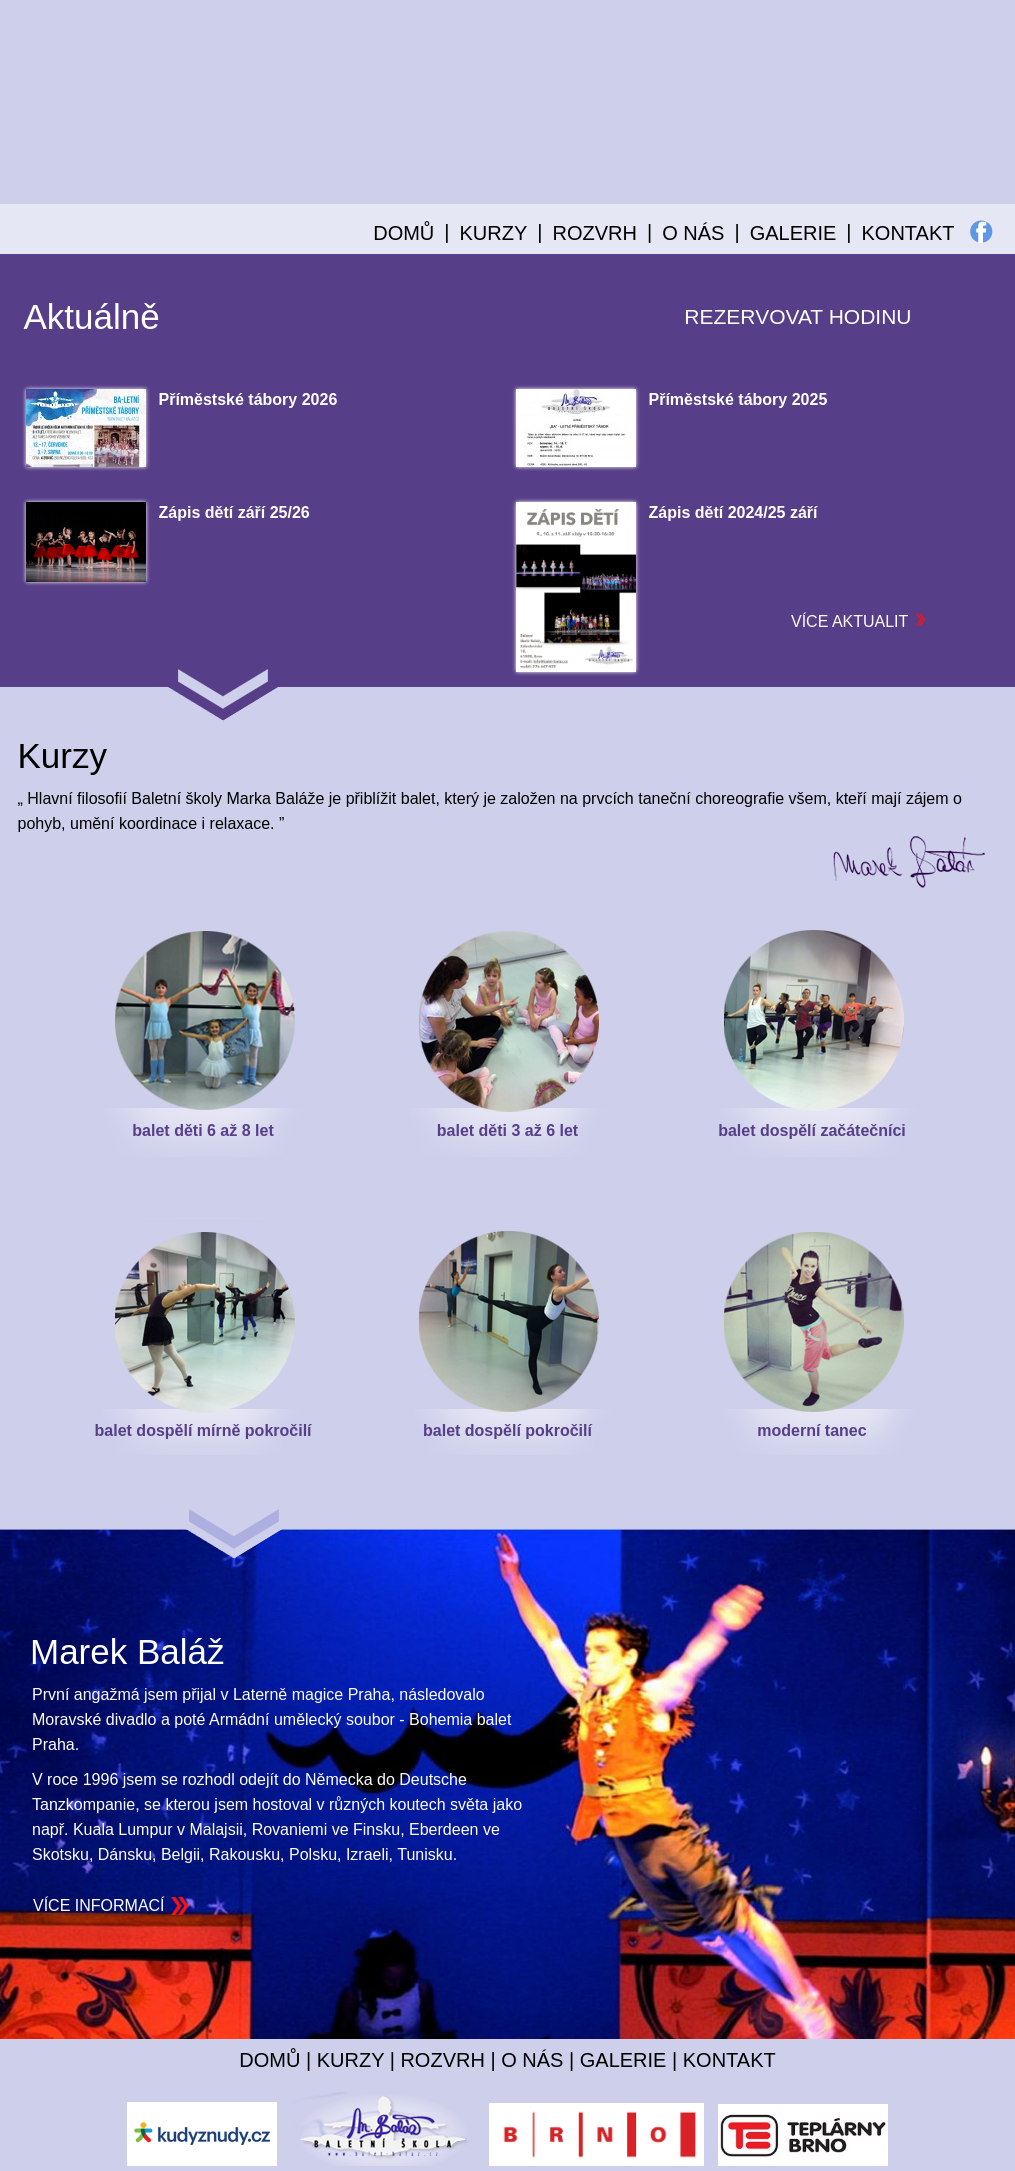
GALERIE (793, 233)
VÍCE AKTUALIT (859, 621)
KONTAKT (908, 233)
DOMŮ (403, 233)
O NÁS (532, 2060)
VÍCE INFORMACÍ (99, 1905)
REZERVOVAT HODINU (797, 316)
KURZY (350, 2060)
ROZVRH (442, 2060)
